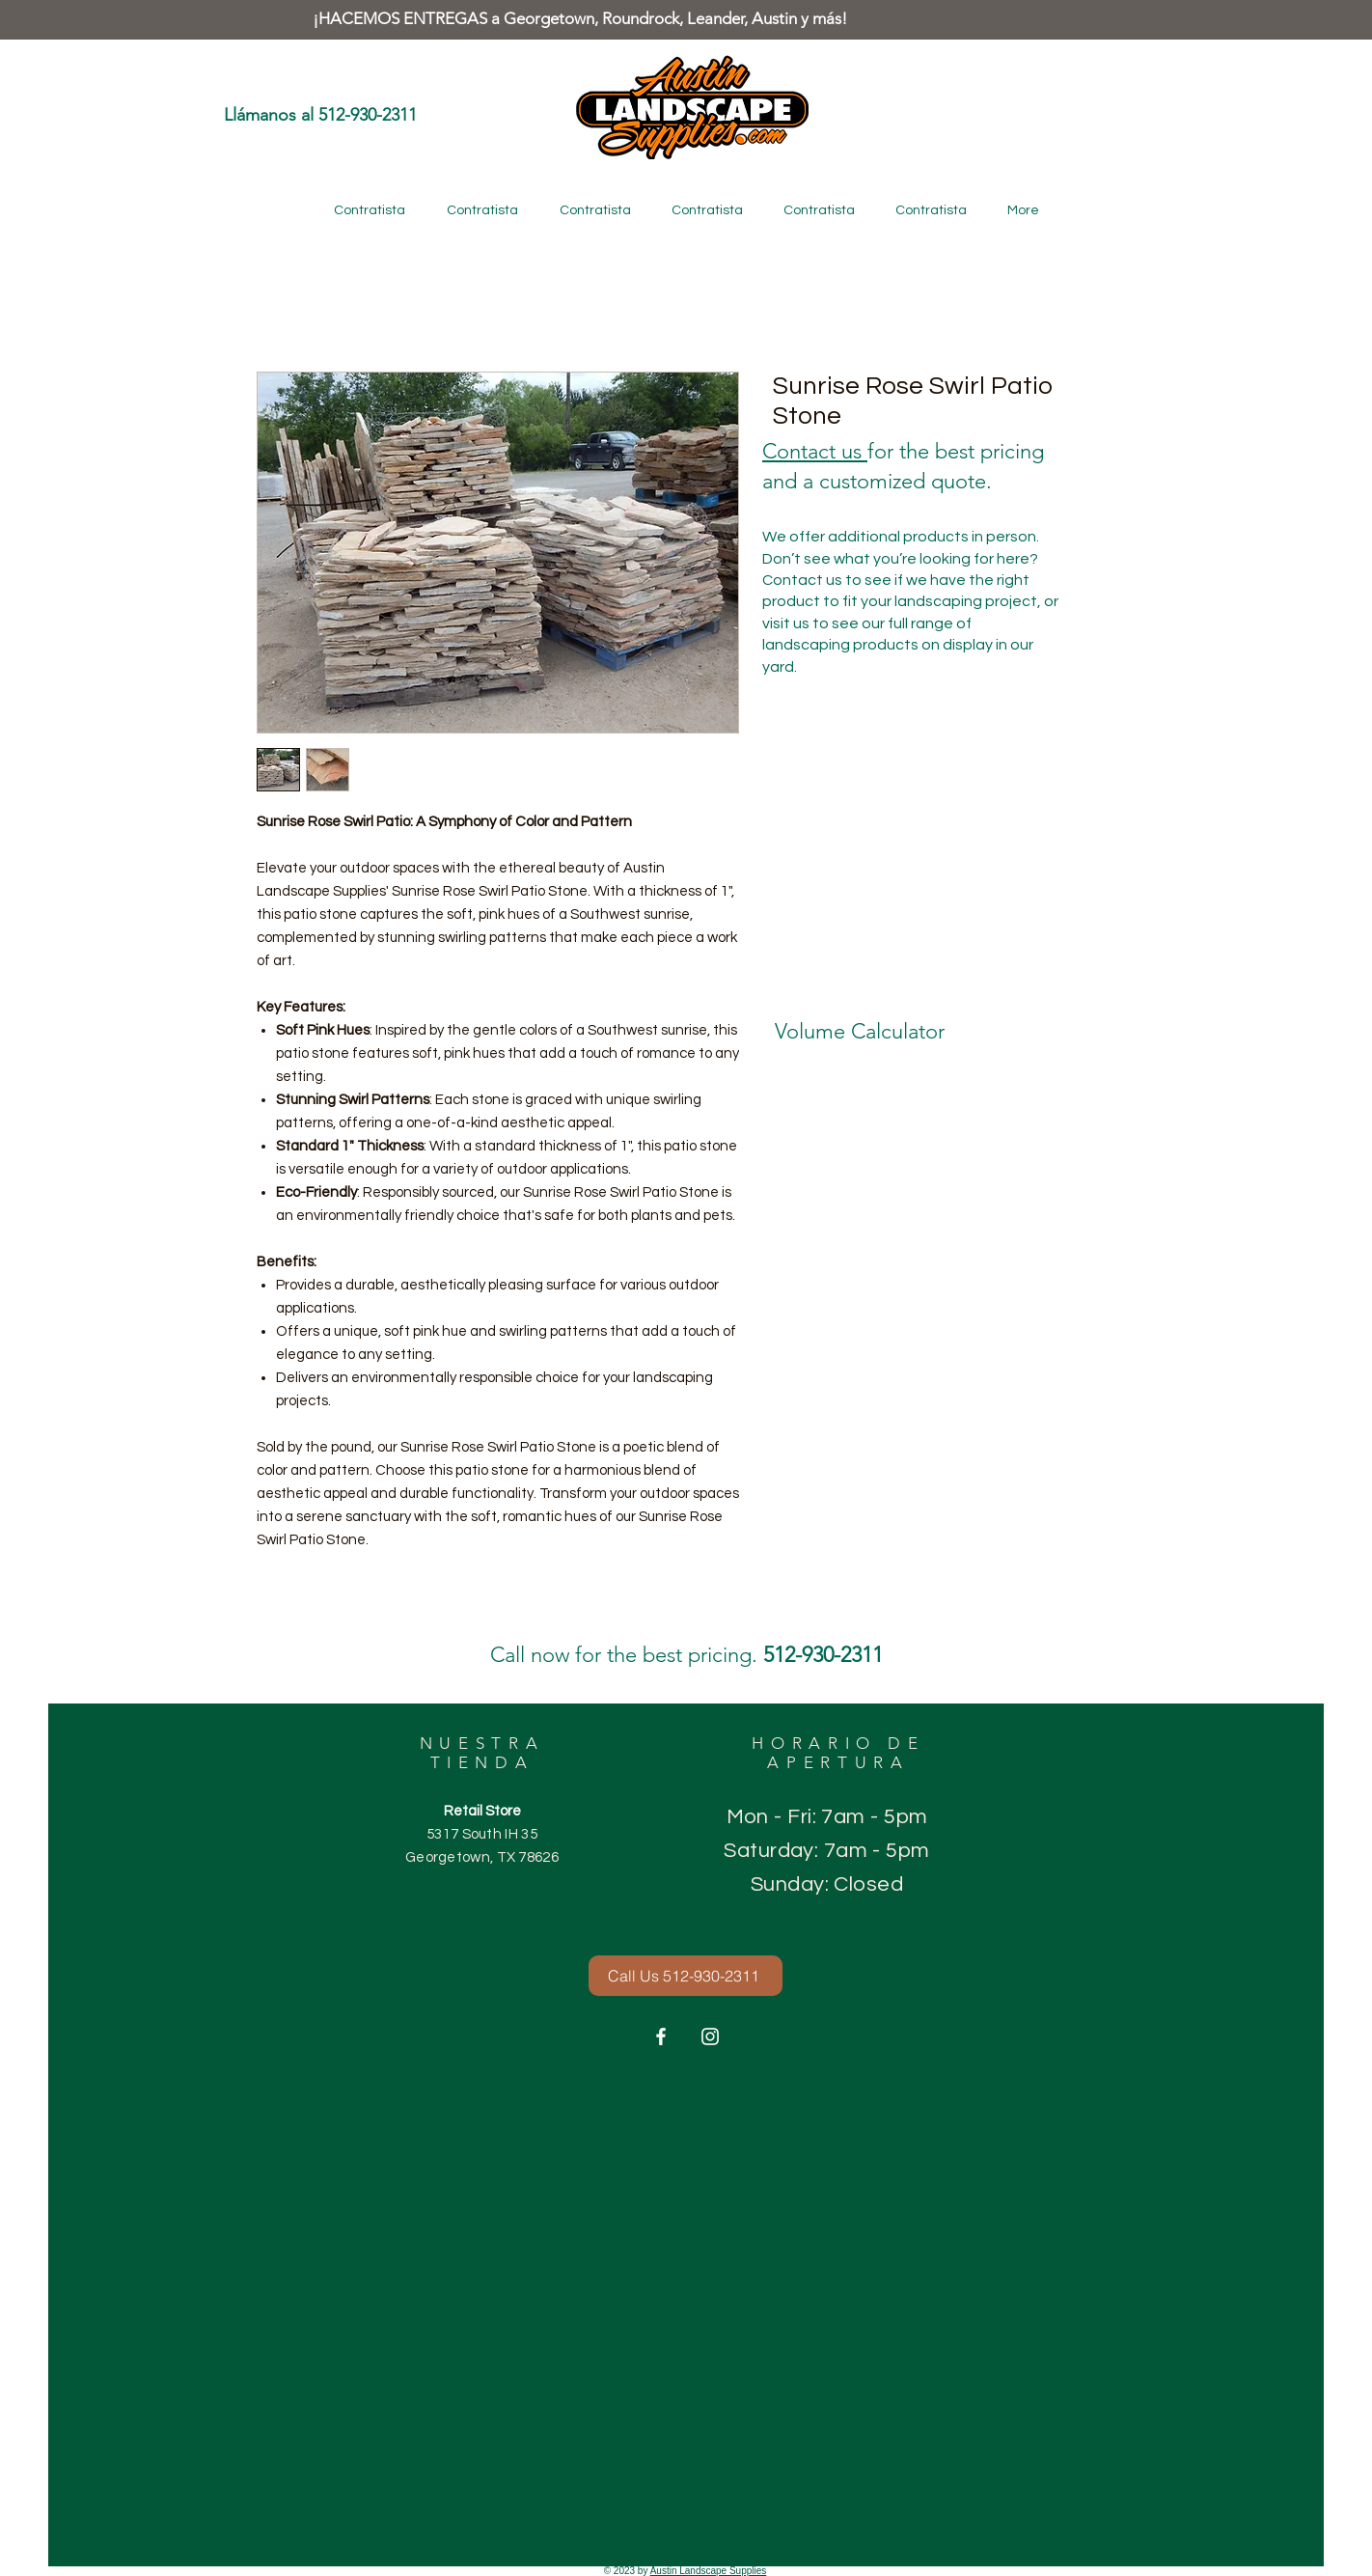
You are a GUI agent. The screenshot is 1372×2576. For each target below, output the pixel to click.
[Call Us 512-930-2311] (685, 1975)
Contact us (814, 451)
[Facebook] (660, 2036)
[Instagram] (710, 2036)
